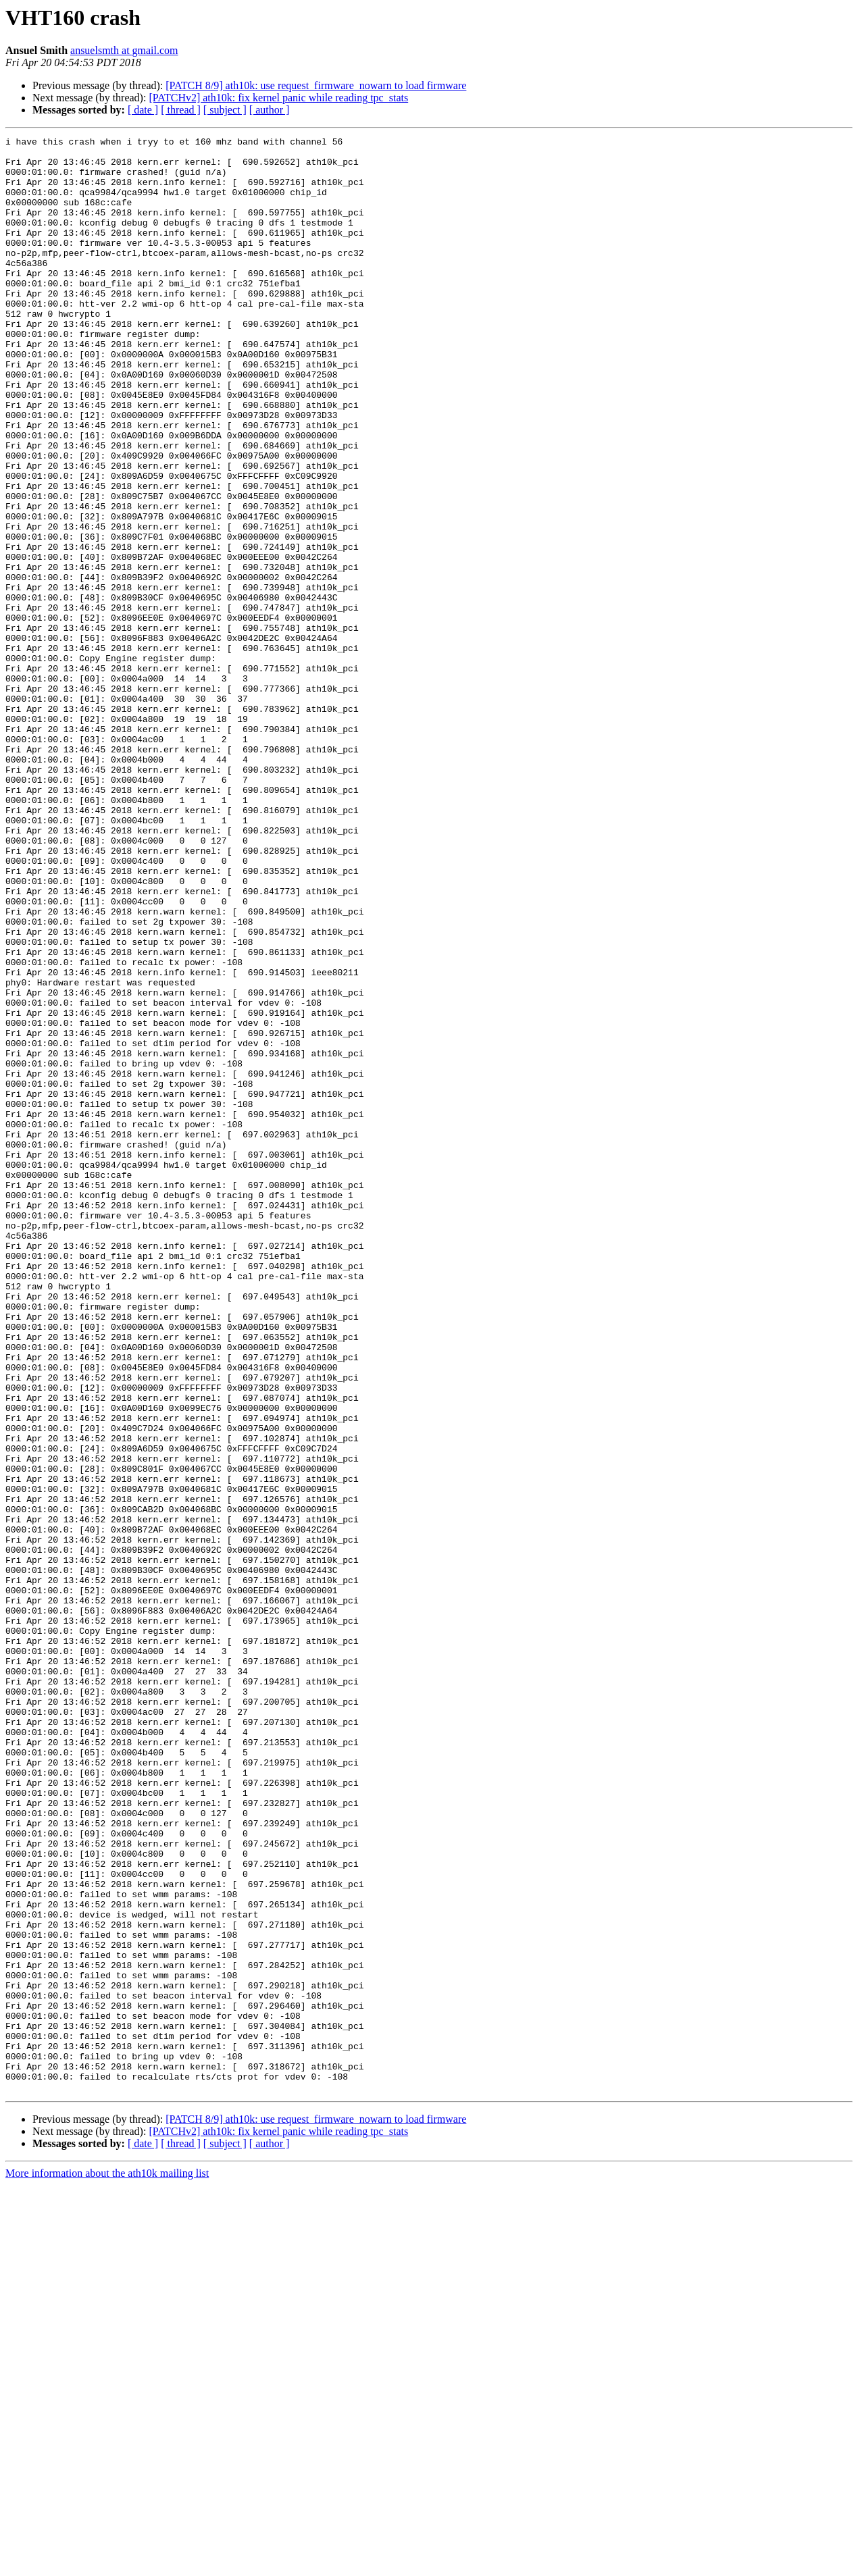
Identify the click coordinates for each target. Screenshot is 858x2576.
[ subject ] (225, 109)
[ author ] (269, 109)
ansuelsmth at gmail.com (124, 50)
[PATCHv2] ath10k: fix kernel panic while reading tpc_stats (278, 97)
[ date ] (143, 109)
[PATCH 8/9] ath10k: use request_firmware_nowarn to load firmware (316, 85)
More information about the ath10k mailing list (107, 2564)
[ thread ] (181, 109)
